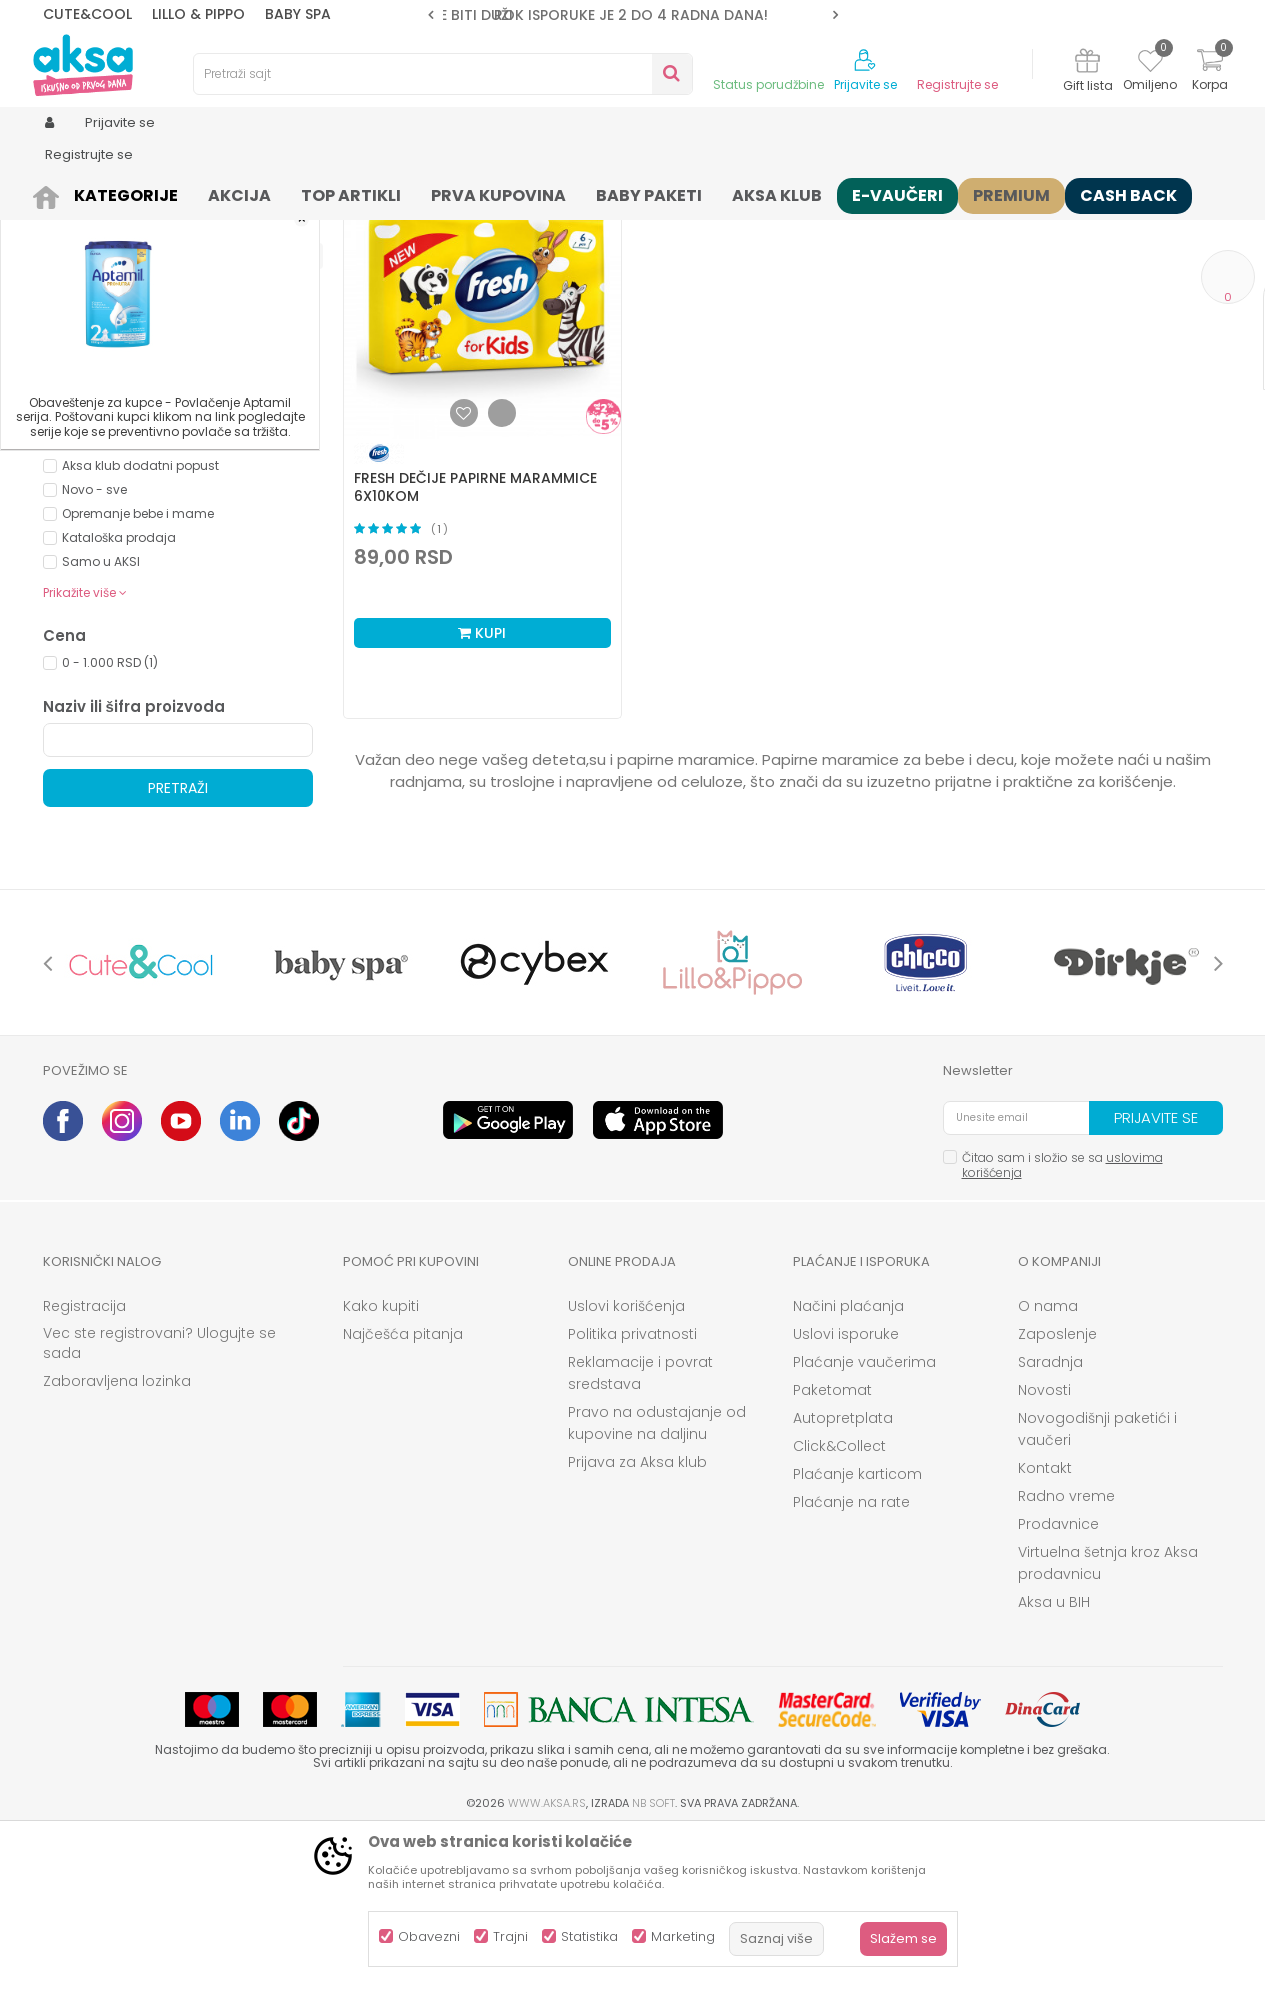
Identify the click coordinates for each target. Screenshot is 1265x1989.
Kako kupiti (381, 1461)
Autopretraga (628, 225)
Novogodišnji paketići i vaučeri (1097, 1584)
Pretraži (178, 943)
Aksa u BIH (1054, 1757)
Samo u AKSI (101, 716)
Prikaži (1008, 225)
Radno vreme (1066, 1651)
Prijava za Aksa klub (637, 1617)
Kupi (482, 788)
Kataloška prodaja (119, 692)
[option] (633, 15)
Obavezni (429, 1936)
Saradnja (1050, 1517)
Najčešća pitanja (403, 1489)
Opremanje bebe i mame (138, 668)
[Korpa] (1210, 72)
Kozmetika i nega (212, 192)
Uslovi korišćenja (626, 1461)
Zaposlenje (1057, 1489)
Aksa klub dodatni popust (140, 620)
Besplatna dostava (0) (154, 477)
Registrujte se (957, 85)
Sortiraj (719, 225)
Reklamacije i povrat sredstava (640, 1528)
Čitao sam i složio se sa (1062, 1320)
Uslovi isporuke (846, 1489)
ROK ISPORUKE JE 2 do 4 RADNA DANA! (631, 15)
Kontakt (1045, 1623)
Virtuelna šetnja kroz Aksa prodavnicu (1108, 1718)
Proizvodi (117, 192)
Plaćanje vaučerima (864, 1517)
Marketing (683, 1936)
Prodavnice (1058, 1679)
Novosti (1044, 1545)
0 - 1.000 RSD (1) (110, 817)
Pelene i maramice (337, 192)
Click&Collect (839, 1601)
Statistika (589, 1936)
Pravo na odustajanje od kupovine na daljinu (657, 1578)
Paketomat (832, 1545)
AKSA (58, 192)
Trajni (510, 1936)
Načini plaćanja (848, 1461)
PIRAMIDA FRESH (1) (117, 549)
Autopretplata (843, 1573)
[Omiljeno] (1150, 64)
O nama (1048, 1461)
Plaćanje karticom (857, 1629)
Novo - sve (94, 644)
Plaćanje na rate (851, 1657)
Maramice (441, 192)
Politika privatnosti (632, 1489)
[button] (443, 74)
